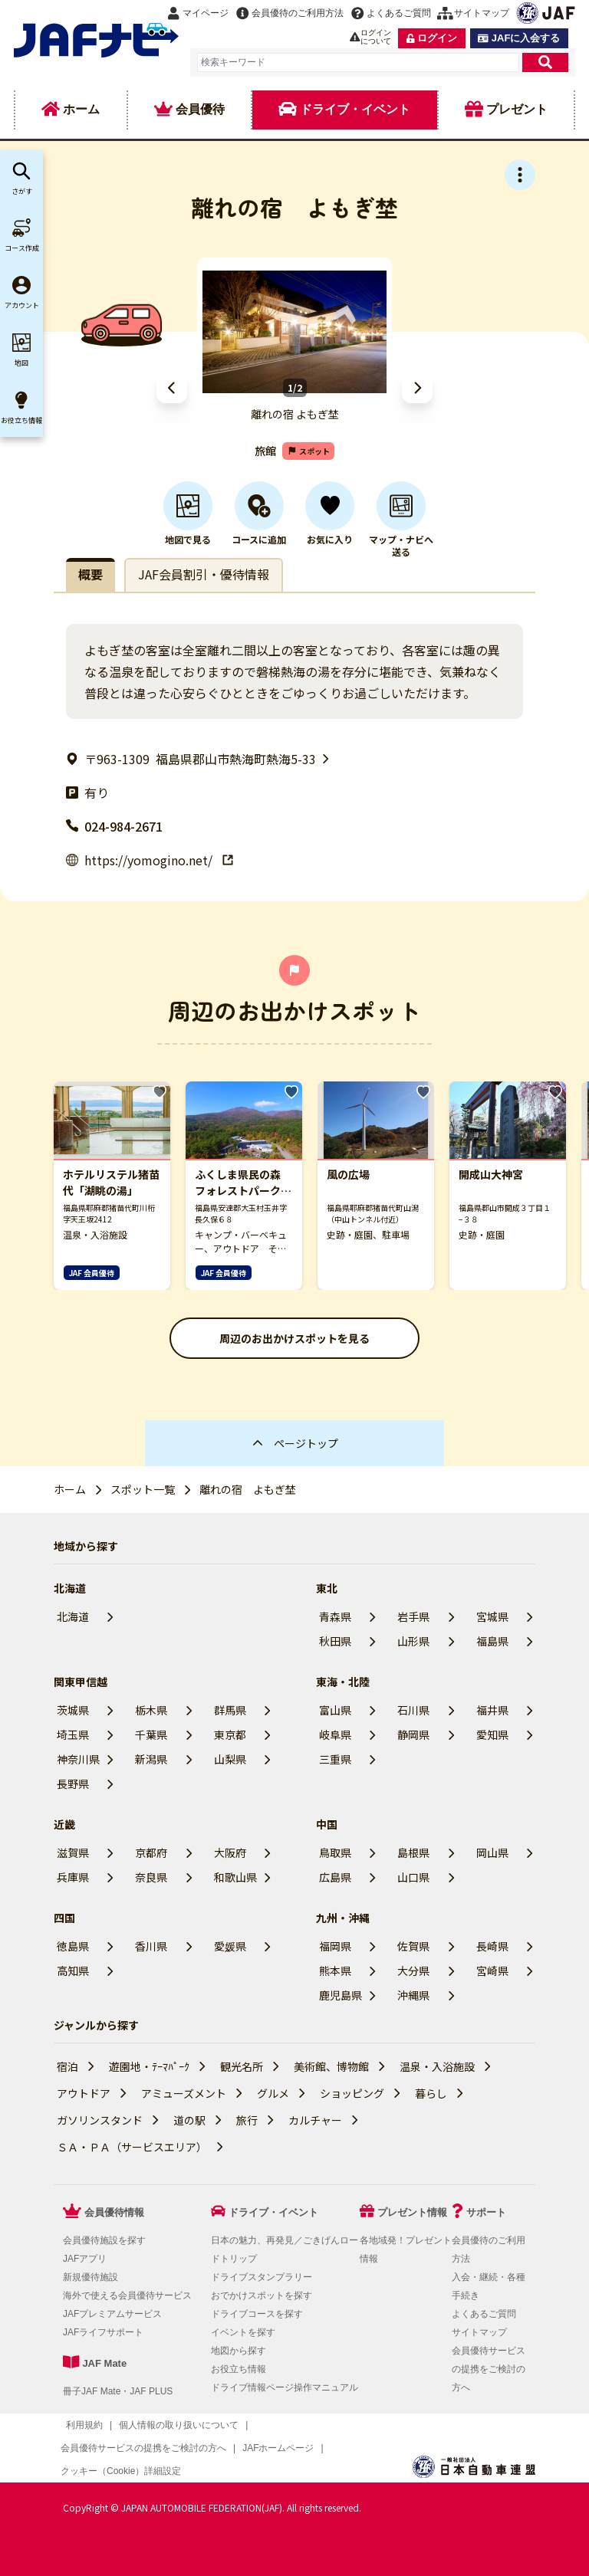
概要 (90, 574)
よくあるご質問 (484, 2314)
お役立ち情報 (238, 2369)
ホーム (70, 1489)
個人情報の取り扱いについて (179, 2425)
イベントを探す (243, 2332)
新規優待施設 (90, 2277)
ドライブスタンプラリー (261, 2277)
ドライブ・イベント (273, 2212)
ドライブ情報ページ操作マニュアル (284, 2387)
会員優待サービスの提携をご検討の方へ (488, 2369)
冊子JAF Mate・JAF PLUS (118, 2391)
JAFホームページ (278, 2448)
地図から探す (238, 2350)
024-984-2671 (114, 826)
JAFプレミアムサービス (112, 2314)
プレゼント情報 (412, 2212)
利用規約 (84, 2425)
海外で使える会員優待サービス (127, 2295)
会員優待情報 (114, 2212)
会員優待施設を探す (104, 2240)
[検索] (545, 62)
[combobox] (358, 62)
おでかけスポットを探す (261, 2295)
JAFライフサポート (103, 2332)
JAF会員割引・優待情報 (203, 574)
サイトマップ (479, 2332)
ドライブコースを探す (257, 2314)
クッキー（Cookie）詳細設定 (121, 2471)
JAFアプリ (85, 2258)
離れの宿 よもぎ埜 (247, 1489)
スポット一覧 (142, 1489)
